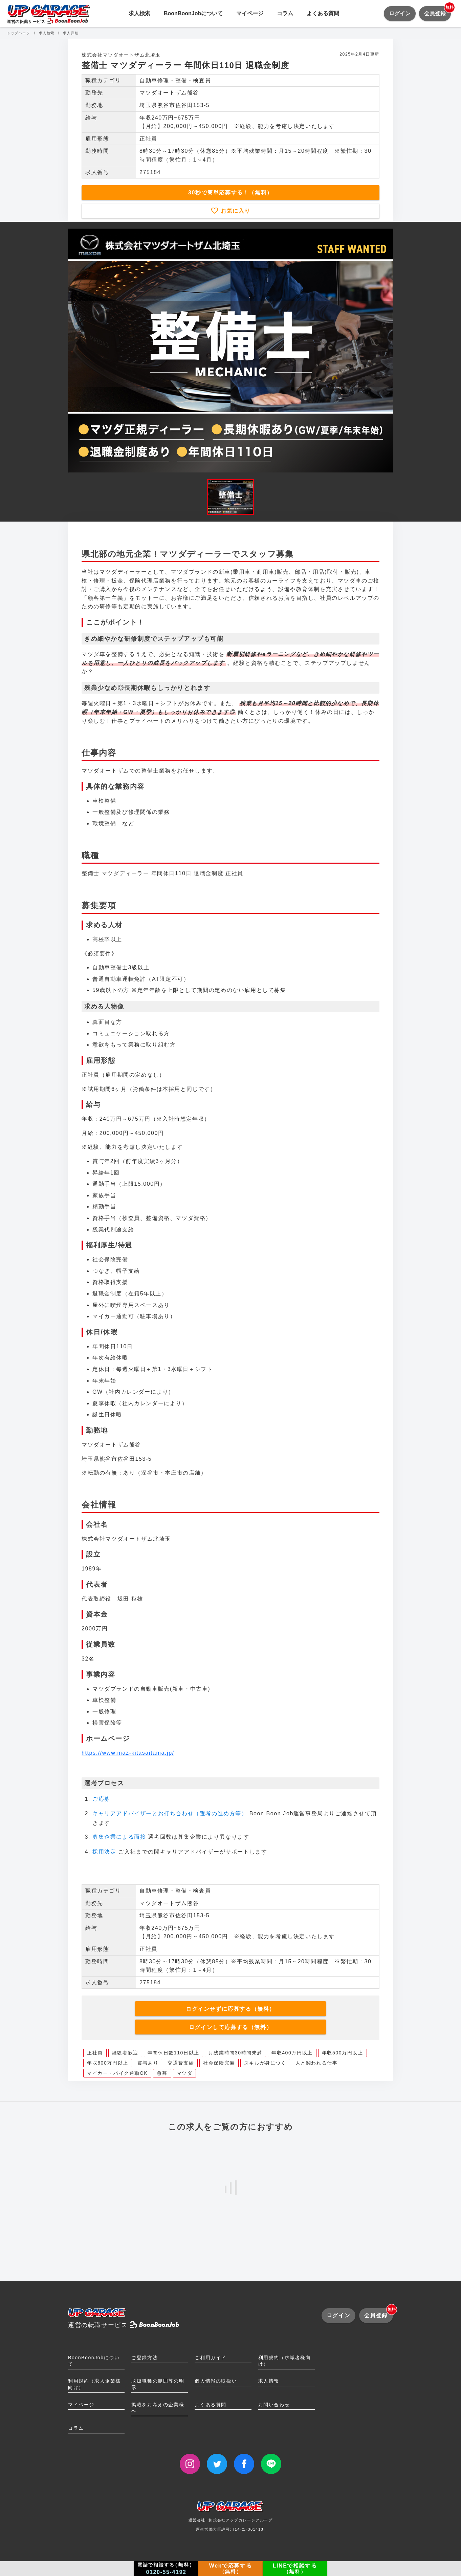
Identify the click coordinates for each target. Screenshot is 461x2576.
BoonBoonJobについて (193, 13)
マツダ (185, 2073)
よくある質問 (323, 13)
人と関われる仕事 (316, 2063)
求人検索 (139, 13)
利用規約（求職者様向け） (284, 2361)
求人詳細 (71, 33)
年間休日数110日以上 (173, 2052)
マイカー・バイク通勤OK (117, 2073)
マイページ (249, 13)
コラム (285, 13)
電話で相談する (166, 2568)
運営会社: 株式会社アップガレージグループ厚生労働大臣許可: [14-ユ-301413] (231, 2519)
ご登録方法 (144, 2357)
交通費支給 (181, 2063)
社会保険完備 (219, 2063)
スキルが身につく (265, 2063)
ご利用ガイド (210, 2357)
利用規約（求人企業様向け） (94, 2384)
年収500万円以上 (342, 2052)
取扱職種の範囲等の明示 (157, 2384)
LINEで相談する (295, 2568)
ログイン (400, 13)
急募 (162, 2073)
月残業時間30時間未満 (235, 2052)
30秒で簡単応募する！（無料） (230, 192)
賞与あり (147, 2063)
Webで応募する (230, 2568)
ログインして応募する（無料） (230, 2027)
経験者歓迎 (125, 2052)
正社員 (95, 2052)
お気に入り (234, 211)
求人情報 (268, 2381)
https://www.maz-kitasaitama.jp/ (128, 1753)
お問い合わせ (274, 2404)
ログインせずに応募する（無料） (230, 2009)
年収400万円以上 (292, 2052)
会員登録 (437, 11)
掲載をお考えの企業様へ (157, 2408)
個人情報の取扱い (216, 2381)
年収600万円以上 (107, 2063)
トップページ (18, 33)
